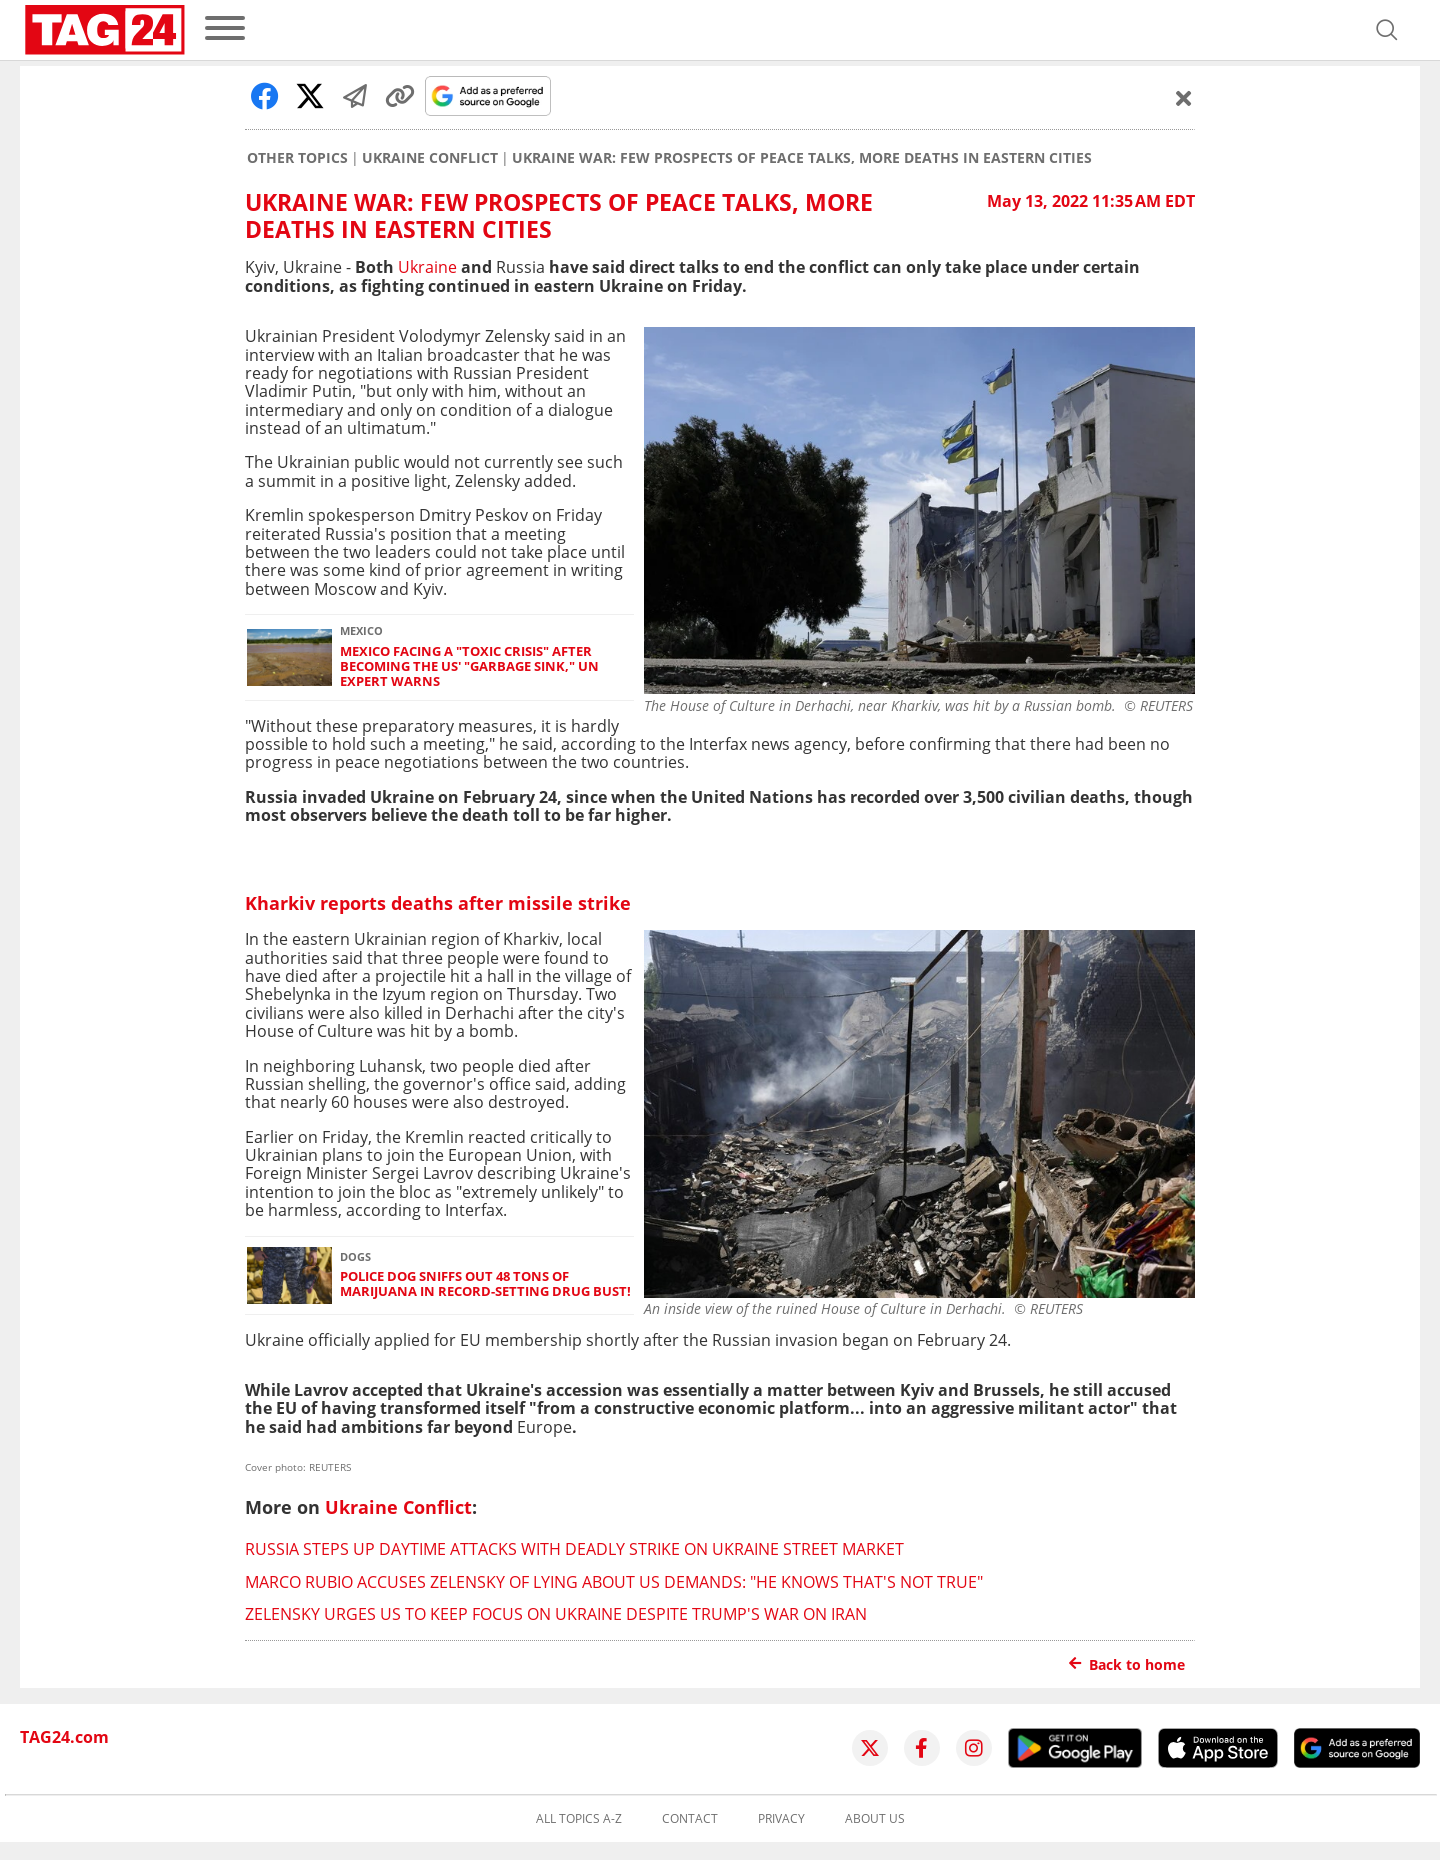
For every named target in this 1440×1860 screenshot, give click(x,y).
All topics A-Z (579, 1819)
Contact (690, 1819)
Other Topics (297, 158)
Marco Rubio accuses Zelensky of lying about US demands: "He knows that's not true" (614, 1582)
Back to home (1127, 1664)
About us (875, 1819)
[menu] (225, 29)
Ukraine (427, 267)
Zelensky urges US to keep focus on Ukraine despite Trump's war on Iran (556, 1614)
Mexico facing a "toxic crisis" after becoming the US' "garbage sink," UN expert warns (469, 667)
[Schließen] (1184, 98)
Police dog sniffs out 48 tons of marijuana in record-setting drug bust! (485, 1284)
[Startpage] (105, 30)
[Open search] (1387, 30)
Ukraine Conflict (430, 158)
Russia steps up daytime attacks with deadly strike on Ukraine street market (574, 1549)
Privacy (781, 1819)
